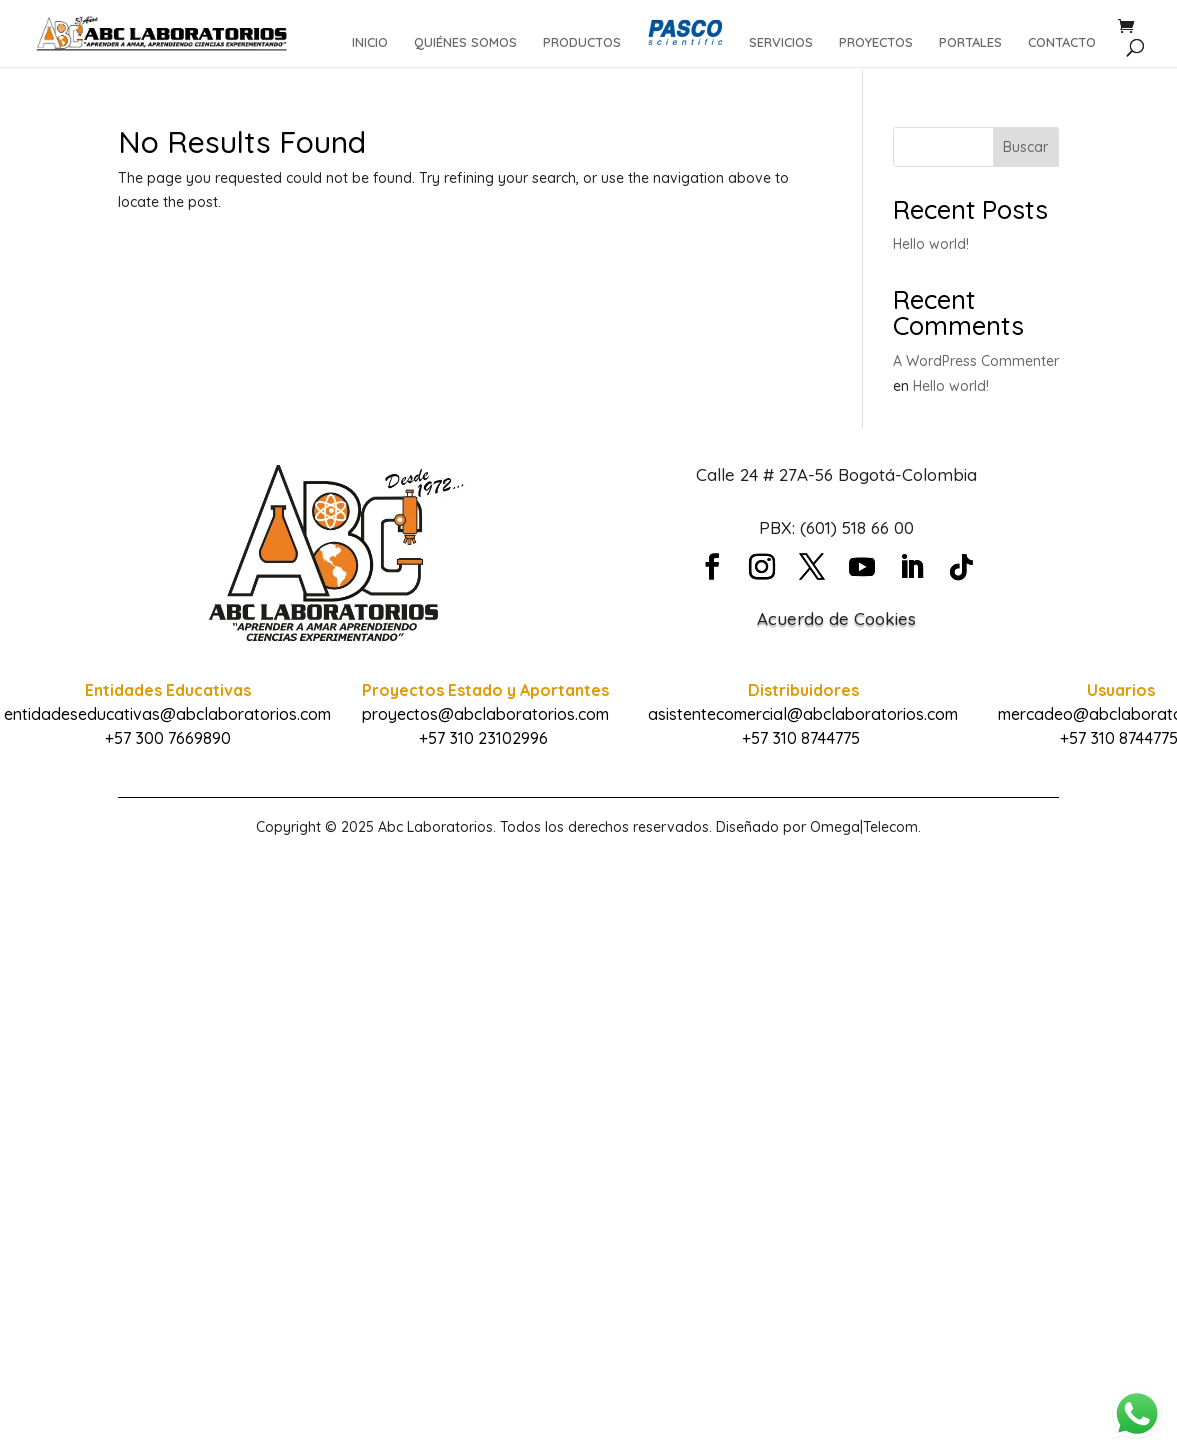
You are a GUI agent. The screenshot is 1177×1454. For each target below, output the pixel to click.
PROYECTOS (876, 42)
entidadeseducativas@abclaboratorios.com (167, 714)
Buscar (1025, 147)
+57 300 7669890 (168, 738)
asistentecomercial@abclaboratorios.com (803, 714)
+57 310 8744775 (801, 738)
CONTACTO (1062, 42)
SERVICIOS (781, 42)
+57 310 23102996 (483, 738)
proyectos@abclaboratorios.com (485, 714)
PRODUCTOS (582, 42)
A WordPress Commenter (976, 361)
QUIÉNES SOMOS (465, 42)
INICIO (370, 42)
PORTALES (970, 42)
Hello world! (931, 244)
